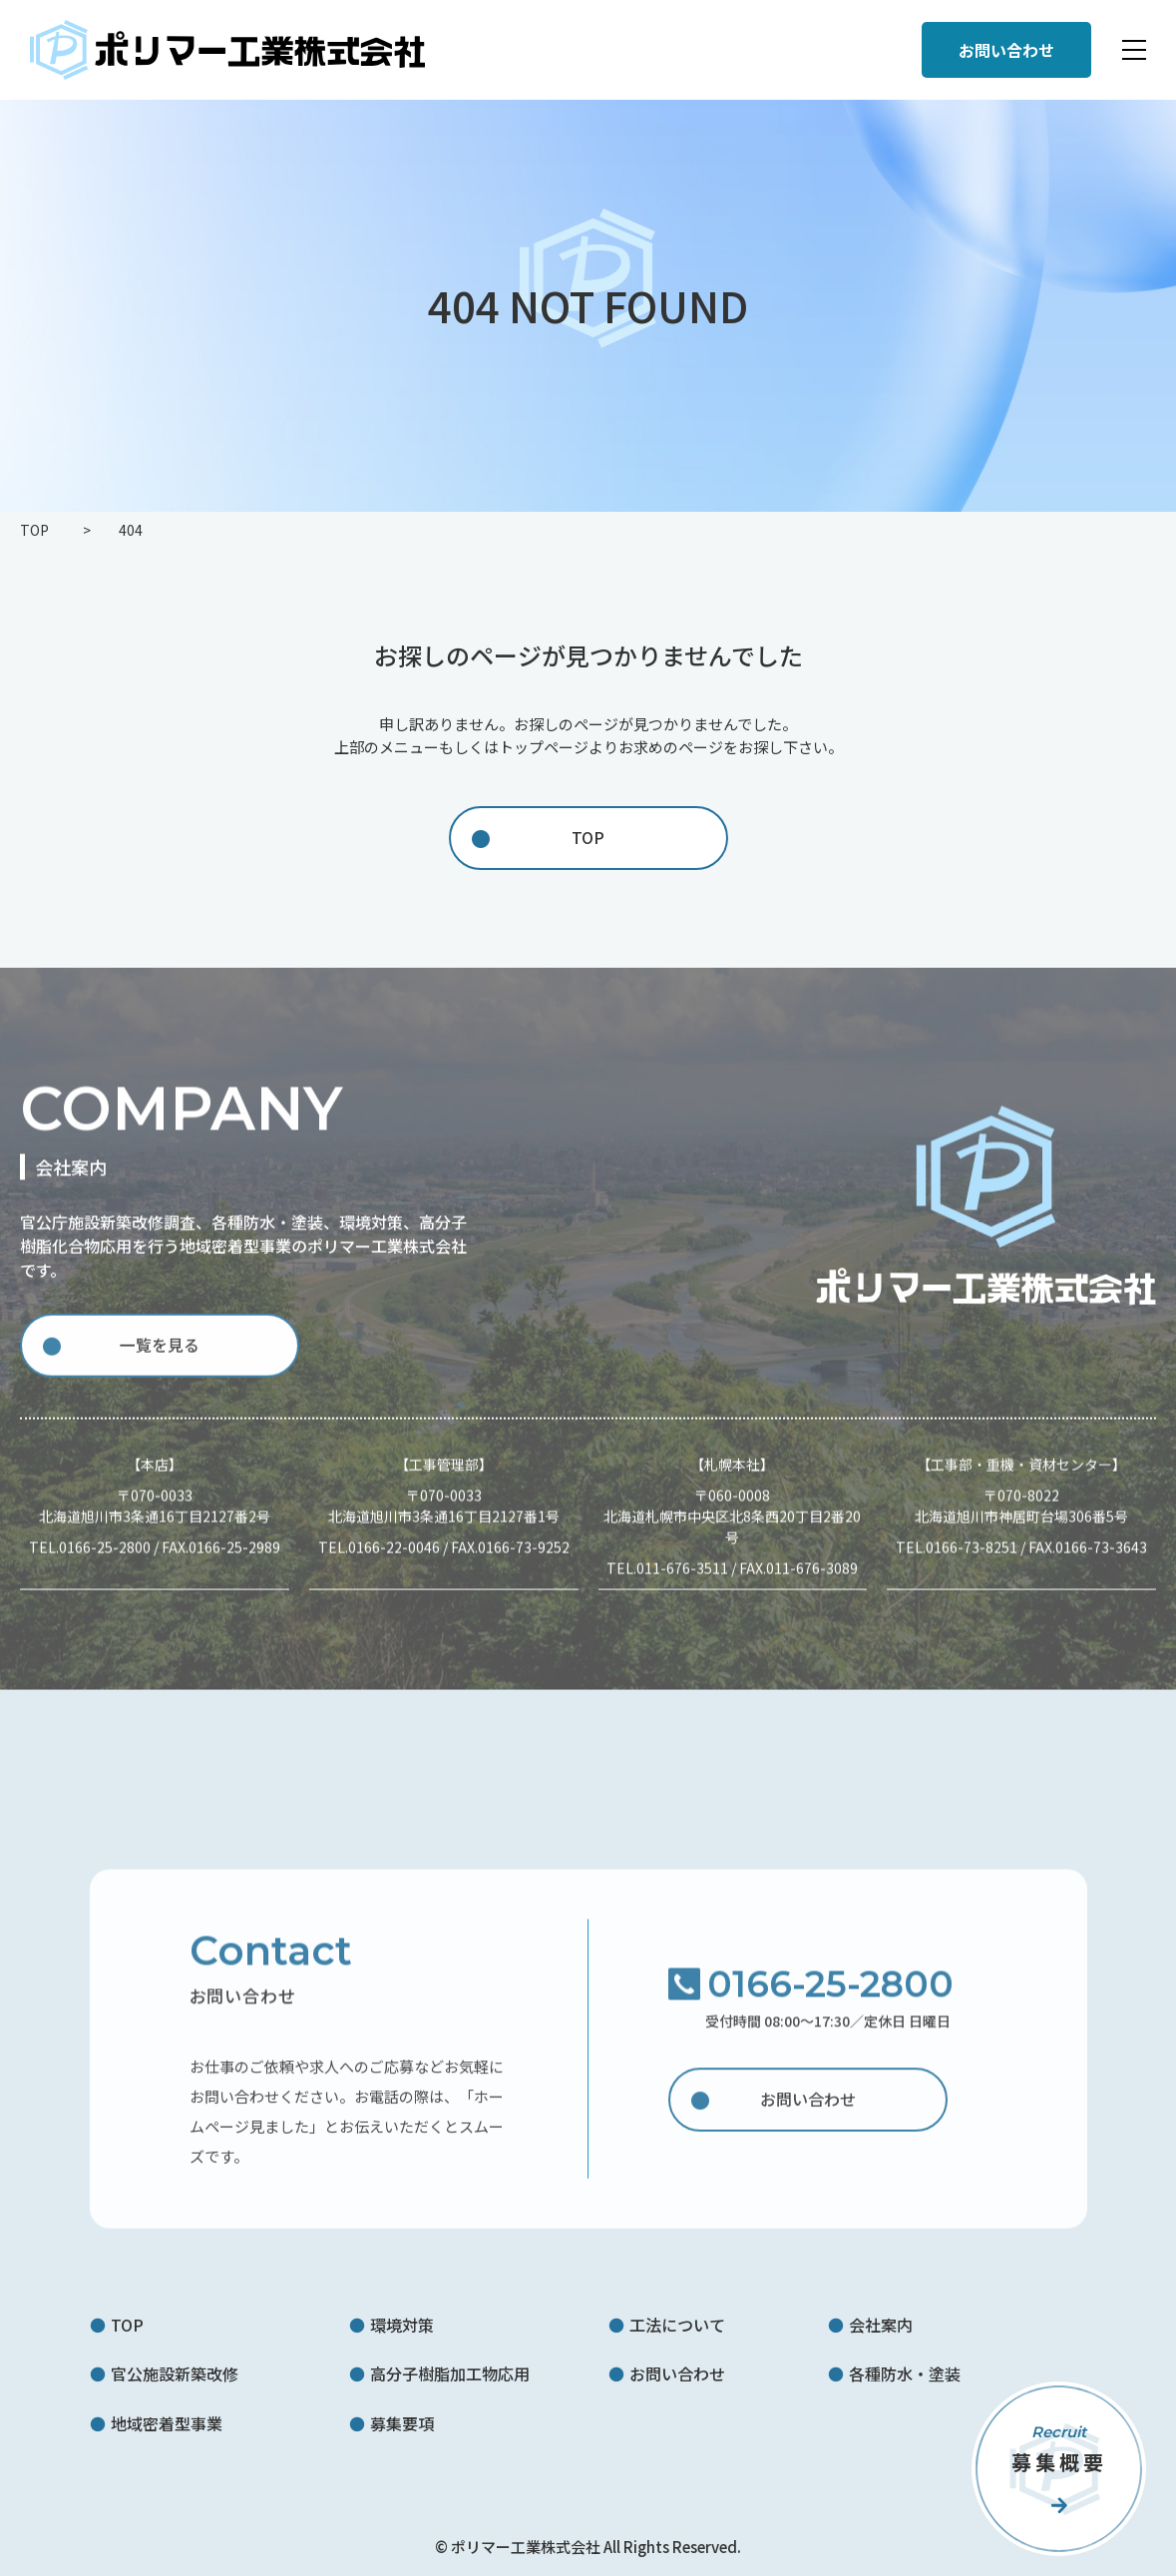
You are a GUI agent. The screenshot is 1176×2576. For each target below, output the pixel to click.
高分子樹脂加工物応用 (450, 2373)
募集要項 (402, 2423)
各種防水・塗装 (905, 2373)
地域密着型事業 (166, 2423)
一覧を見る (159, 1357)
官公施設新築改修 (174, 2373)
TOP (588, 838)
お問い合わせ (808, 2110)
